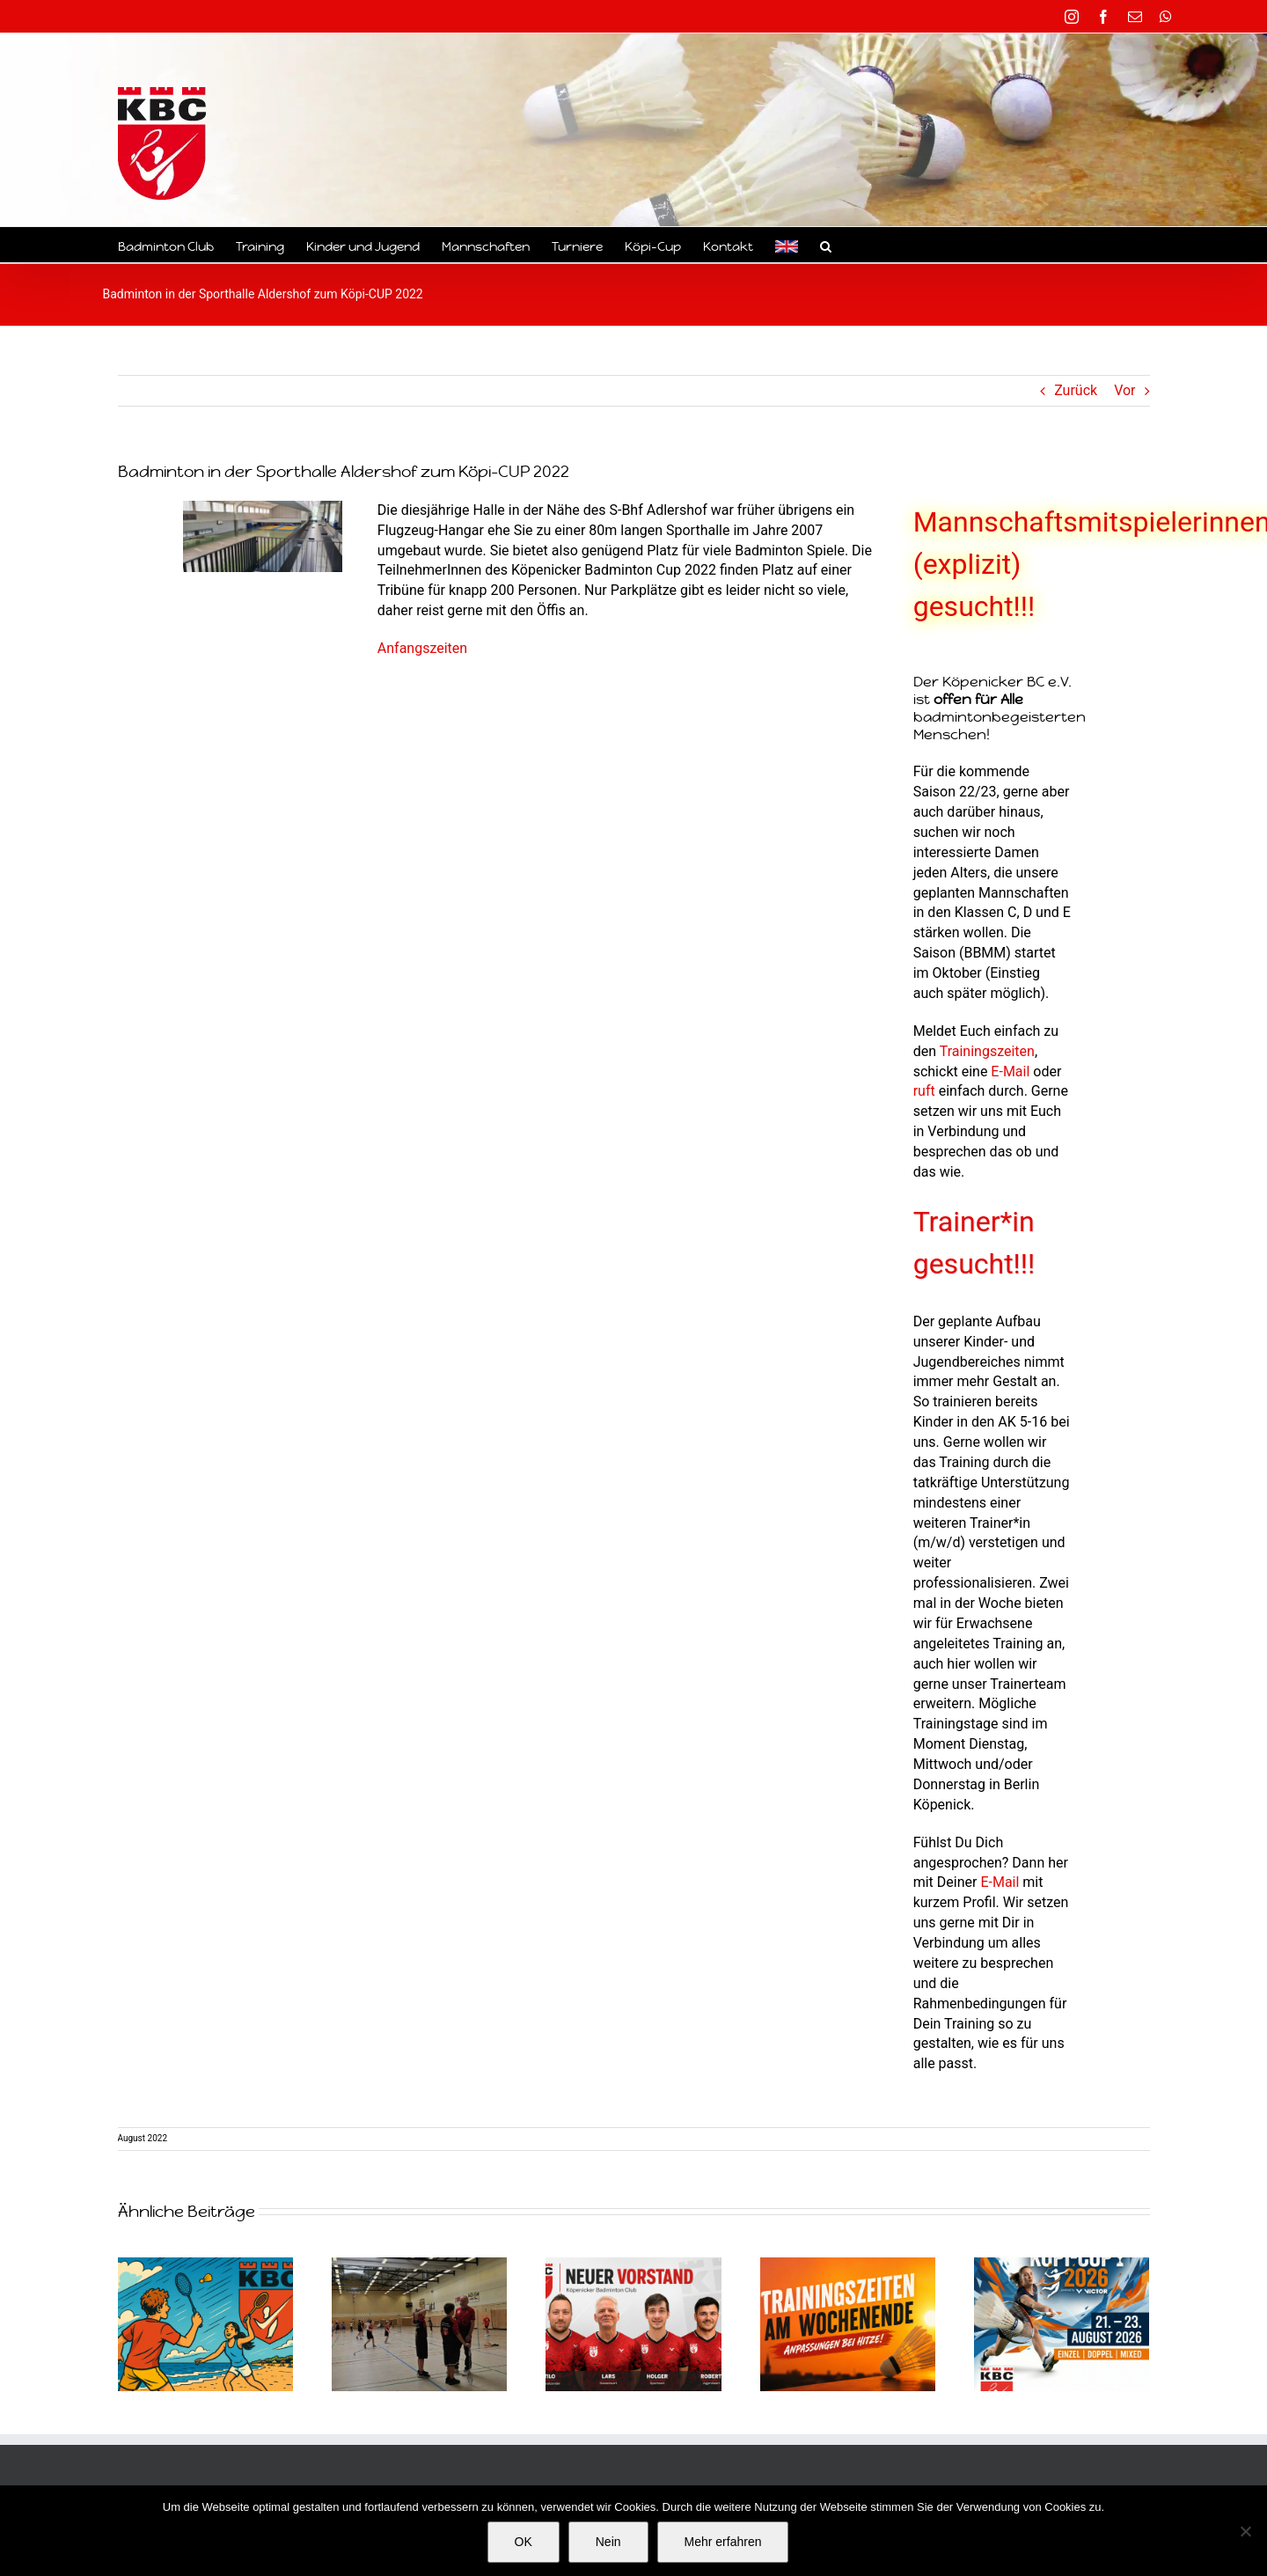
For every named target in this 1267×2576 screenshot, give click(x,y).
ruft (924, 1091)
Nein (608, 2542)
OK (523, 2542)
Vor (1124, 390)
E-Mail (1010, 1071)
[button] (825, 244)
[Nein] (1245, 2531)
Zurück (1075, 390)
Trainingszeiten (987, 1051)
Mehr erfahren (723, 2542)
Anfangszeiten (422, 648)
